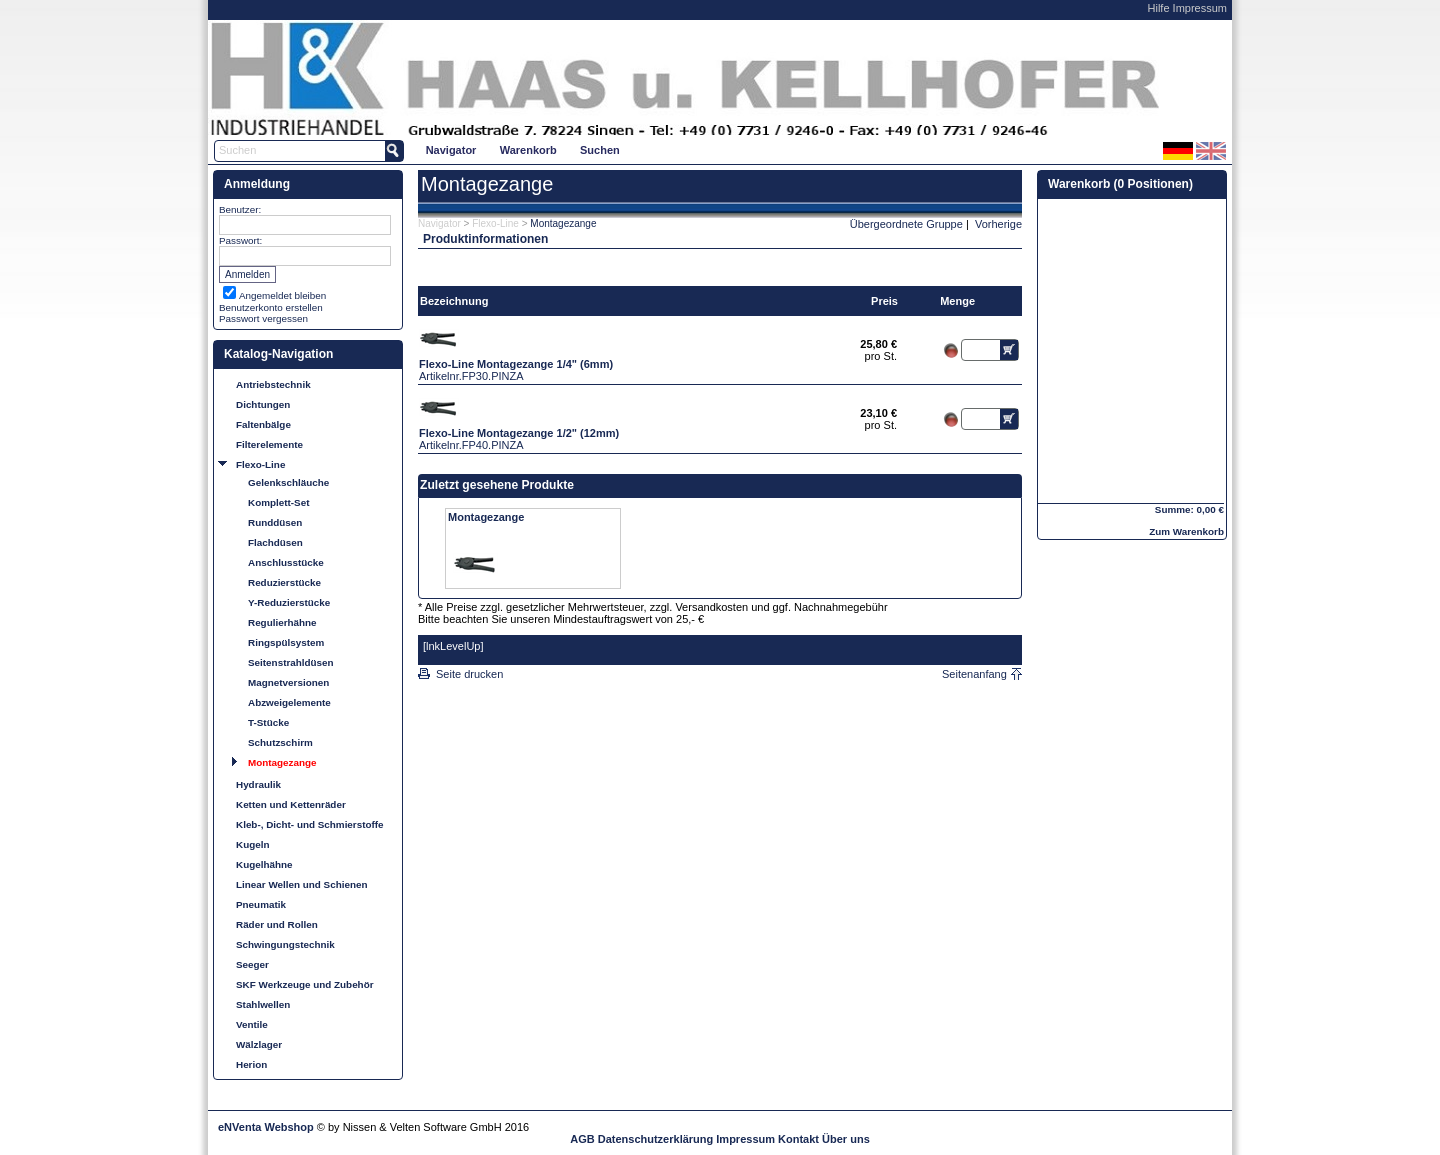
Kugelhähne (264, 864)
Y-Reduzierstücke (289, 602)
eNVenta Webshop (266, 1127)
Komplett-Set (278, 502)
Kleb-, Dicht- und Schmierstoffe (310, 824)
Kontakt (798, 1139)
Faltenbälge (263, 424)
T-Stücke (268, 722)
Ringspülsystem (286, 642)
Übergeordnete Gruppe (906, 224)
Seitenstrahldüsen (291, 662)
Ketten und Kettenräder (291, 804)
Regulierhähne (282, 622)
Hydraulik (258, 784)
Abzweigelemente (289, 702)
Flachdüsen (275, 542)
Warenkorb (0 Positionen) (1120, 184)
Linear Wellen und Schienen (302, 884)
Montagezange (282, 762)
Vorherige (998, 224)
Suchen (600, 150)
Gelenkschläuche (288, 482)
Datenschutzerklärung (656, 1139)
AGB (582, 1139)
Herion (251, 1064)
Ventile (252, 1024)
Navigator (451, 150)
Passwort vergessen (263, 318)
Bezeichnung (454, 301)
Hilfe (1159, 8)
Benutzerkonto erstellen (271, 307)
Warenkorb (528, 150)
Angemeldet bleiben (282, 295)
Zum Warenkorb (1186, 531)
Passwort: (240, 240)
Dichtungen (263, 404)
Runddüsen (275, 522)
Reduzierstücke (284, 582)
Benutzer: (240, 209)
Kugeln (252, 844)
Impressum (1200, 8)
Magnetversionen (288, 682)
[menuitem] (451, 149)
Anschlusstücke (286, 562)
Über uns (846, 1139)
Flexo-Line (260, 464)
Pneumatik (261, 904)
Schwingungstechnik (285, 944)
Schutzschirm (280, 742)
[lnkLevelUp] (453, 646)
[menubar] (522, 149)
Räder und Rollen (277, 924)
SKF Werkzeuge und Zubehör (305, 984)
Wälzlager (259, 1044)
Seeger (252, 964)
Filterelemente (269, 444)
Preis (884, 301)
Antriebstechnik (273, 384)
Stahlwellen (263, 1004)
